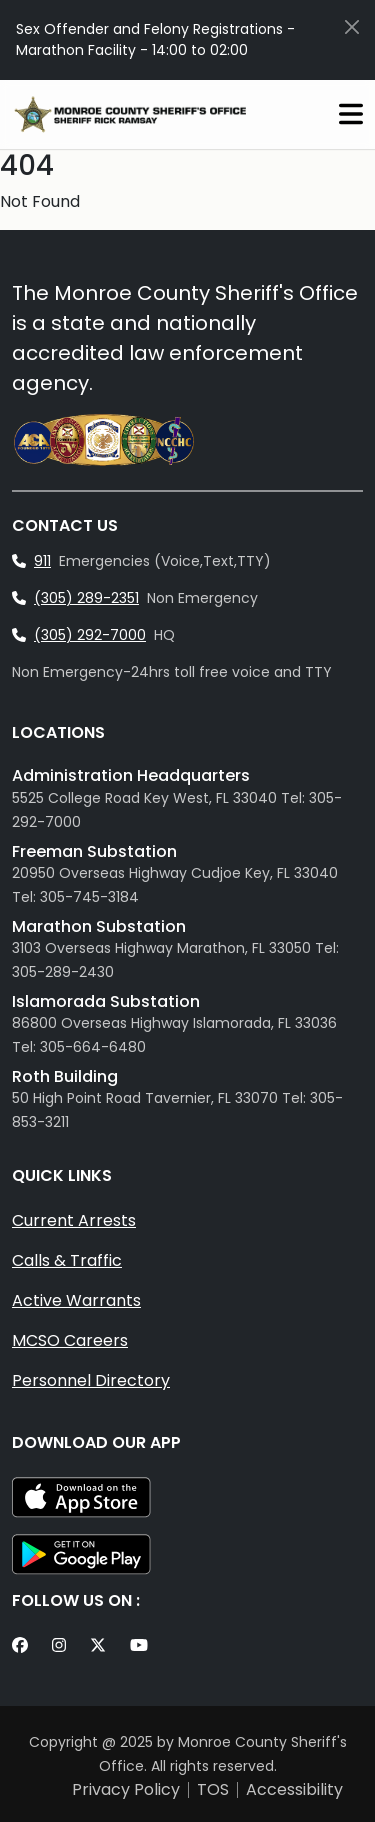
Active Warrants (76, 1300)
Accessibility (294, 1790)
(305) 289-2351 (86, 598)
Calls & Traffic (67, 1260)
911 (42, 561)
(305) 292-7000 (90, 635)
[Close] (352, 27)
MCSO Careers (70, 1340)
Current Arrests (74, 1220)
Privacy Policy (126, 1790)
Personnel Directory (91, 1380)
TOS (213, 1790)
